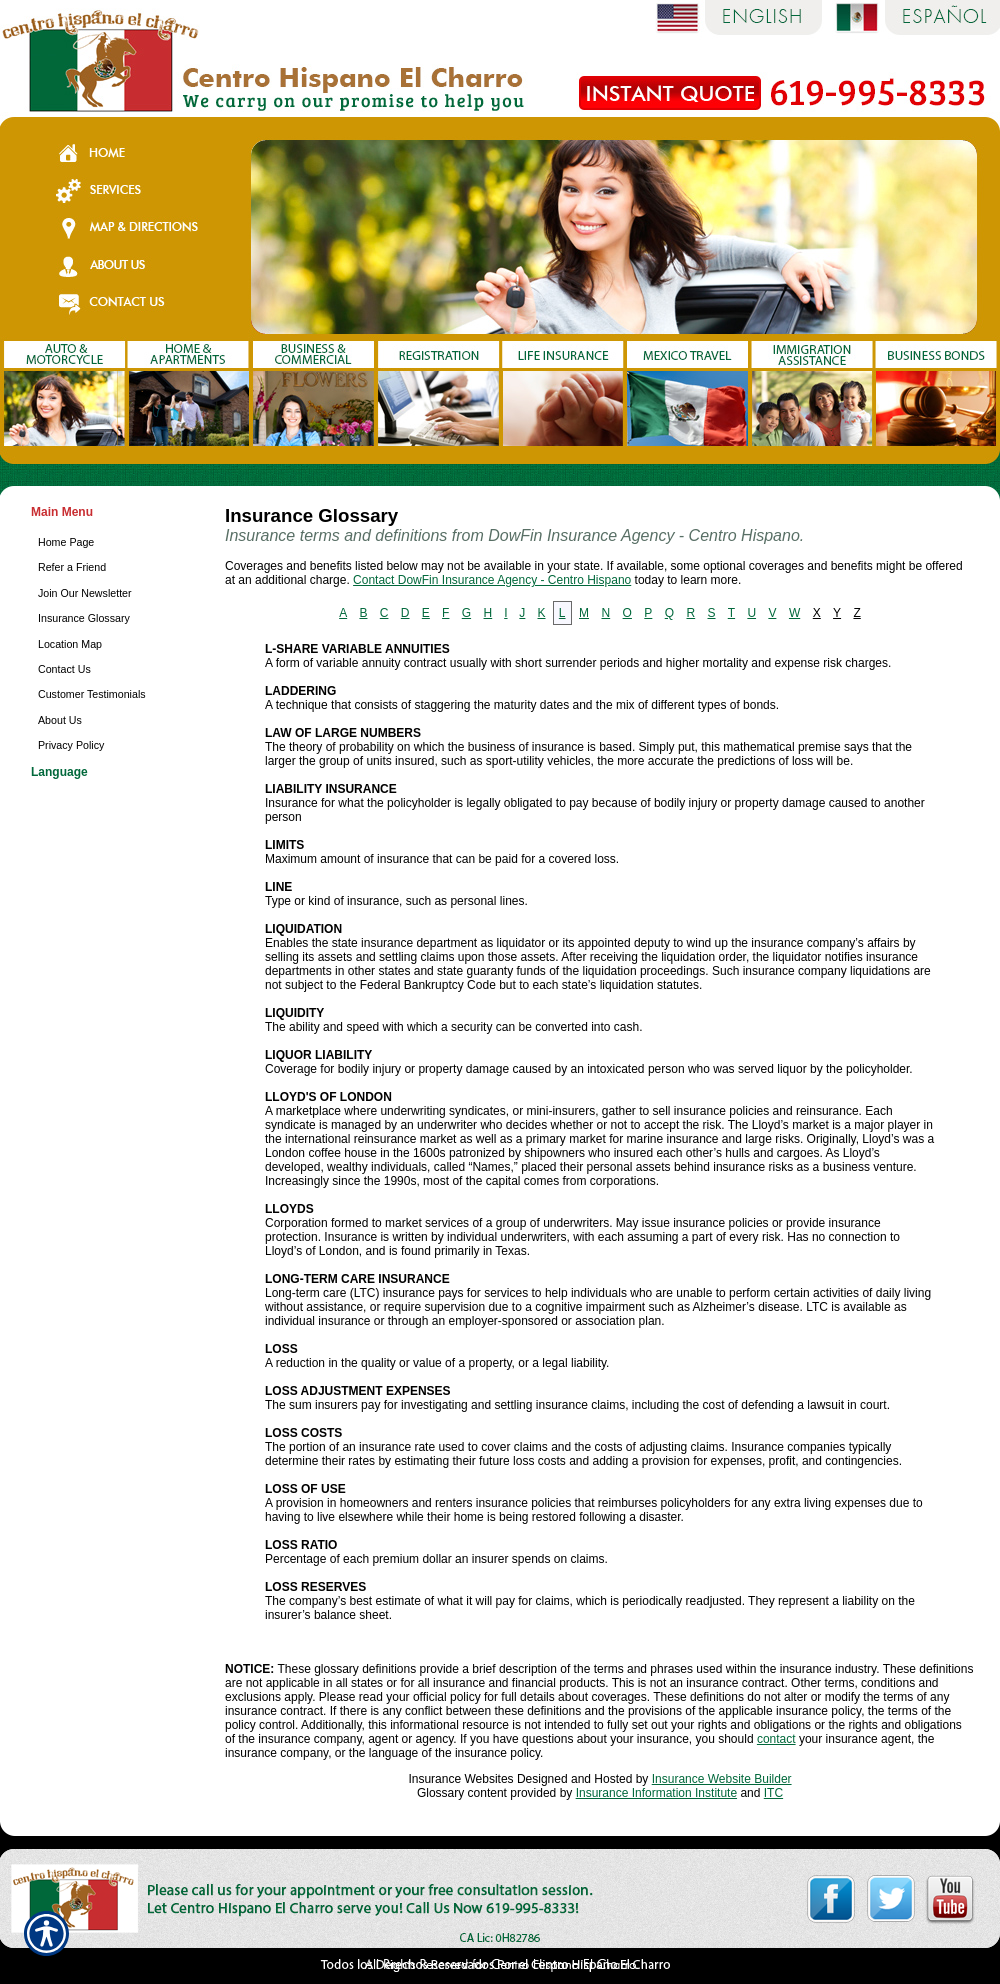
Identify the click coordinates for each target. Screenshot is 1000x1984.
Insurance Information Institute (656, 1793)
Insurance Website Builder (722, 1779)
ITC (773, 1793)
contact (776, 1739)
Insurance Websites (460, 1779)
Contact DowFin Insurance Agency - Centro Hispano (492, 580)
